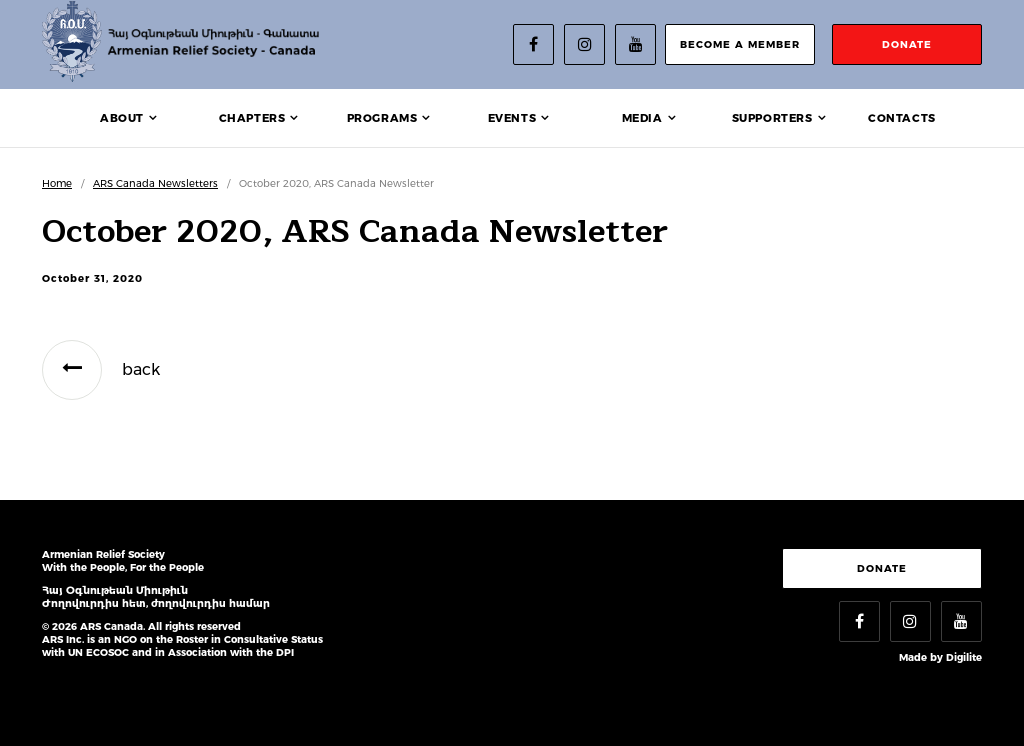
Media (642, 118)
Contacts (902, 118)
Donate (882, 568)
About (122, 118)
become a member (740, 44)
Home (57, 183)
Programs (382, 118)
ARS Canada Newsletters (155, 183)
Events (512, 118)
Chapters (252, 118)
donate (907, 44)
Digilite (964, 657)
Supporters (772, 118)
